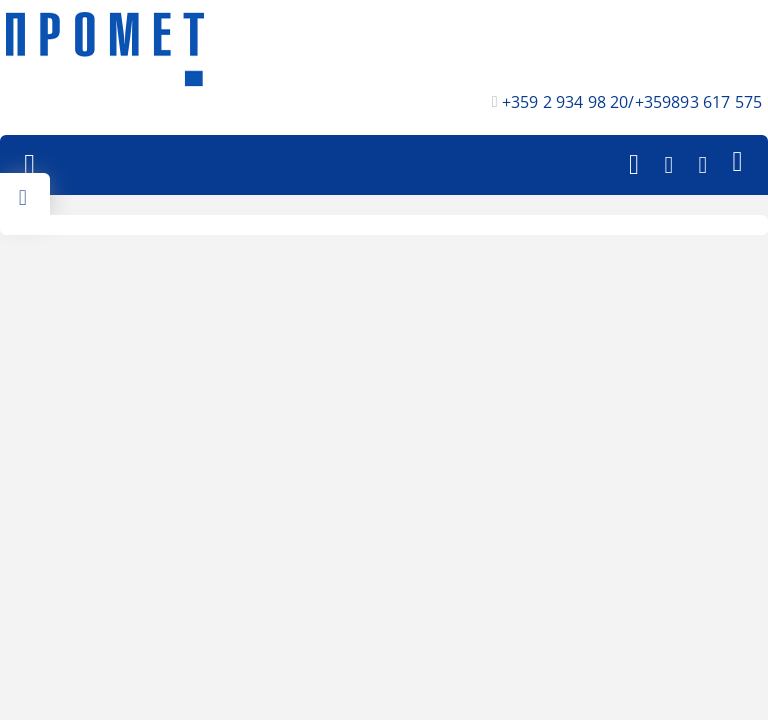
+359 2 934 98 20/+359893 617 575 (632, 102)
